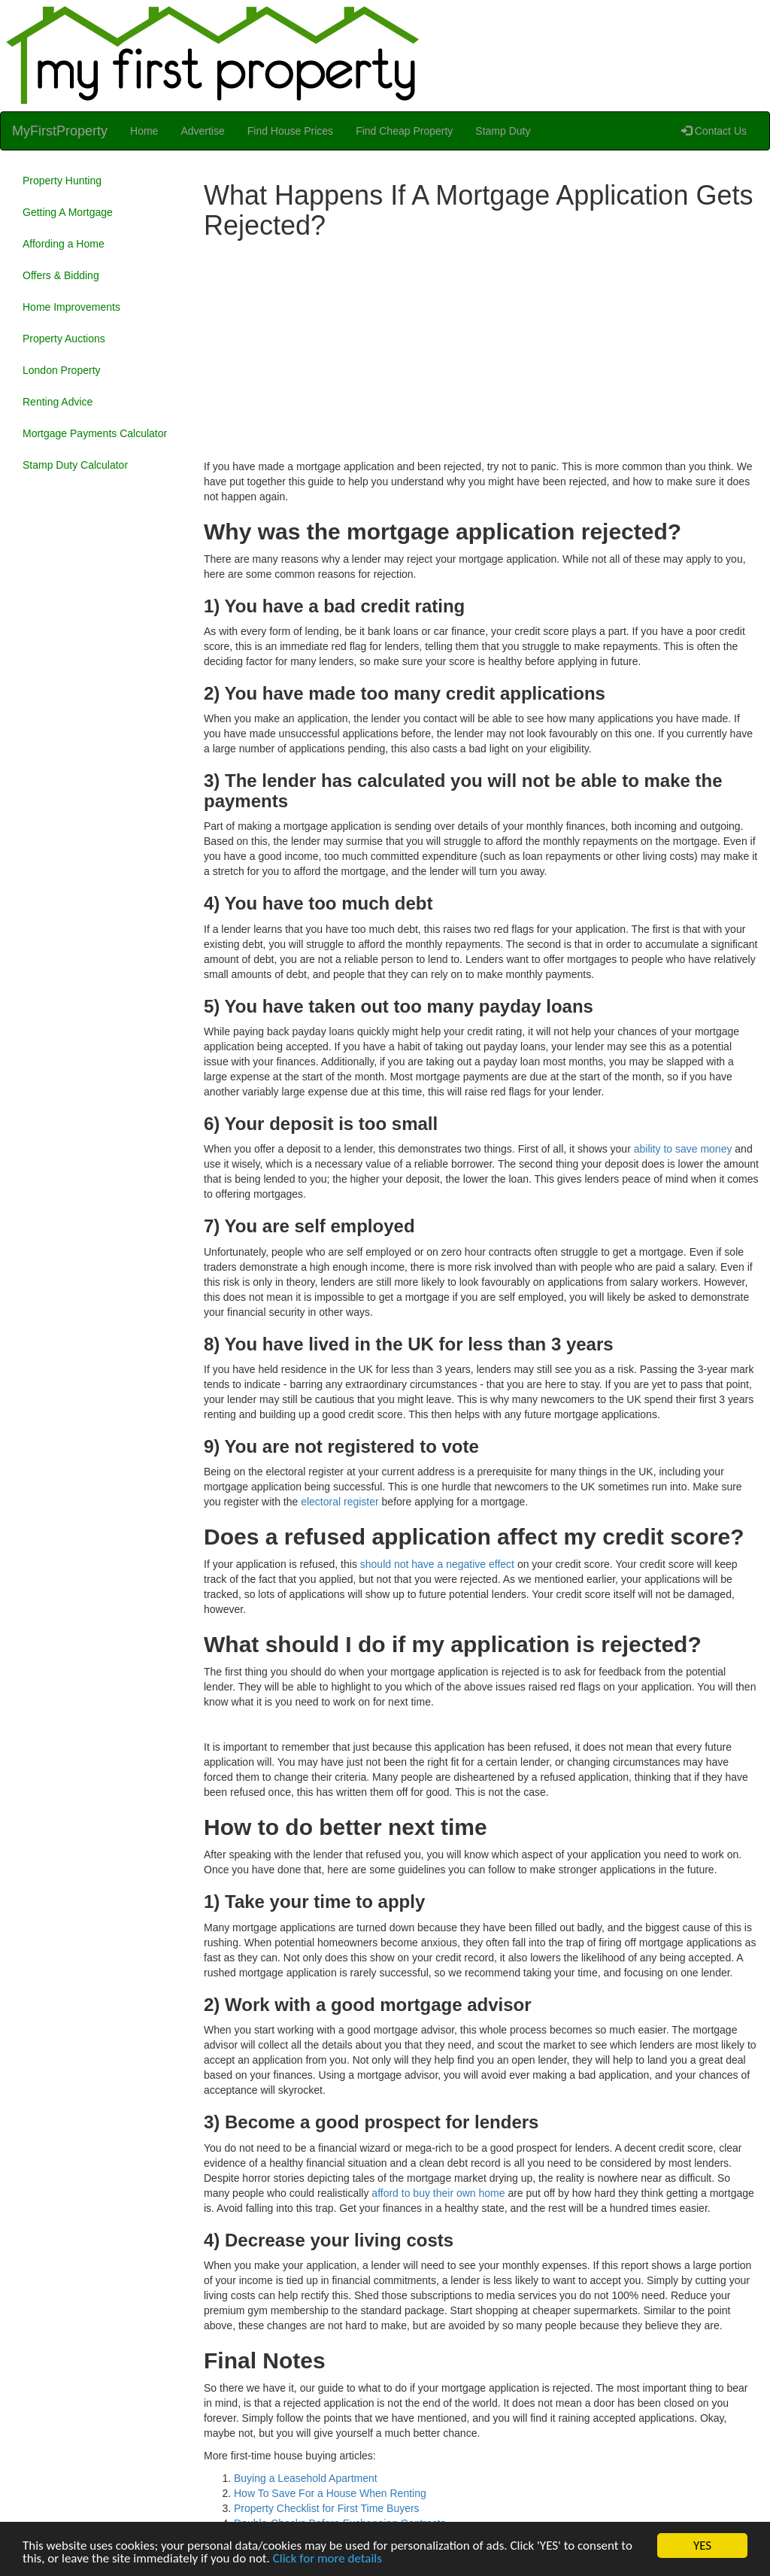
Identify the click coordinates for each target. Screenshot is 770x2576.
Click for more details (327, 2559)
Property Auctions (64, 339)
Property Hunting (62, 181)
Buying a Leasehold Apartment (305, 2478)
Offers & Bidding (61, 275)
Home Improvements (71, 307)
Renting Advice (57, 402)
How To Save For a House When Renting (330, 2493)
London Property (62, 370)
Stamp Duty (502, 131)
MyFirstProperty (60, 130)
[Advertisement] (481, 353)
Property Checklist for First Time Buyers (327, 2508)
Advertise (202, 131)
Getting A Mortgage (68, 212)
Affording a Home (64, 244)
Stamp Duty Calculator (75, 465)
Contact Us (714, 131)
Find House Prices (290, 131)
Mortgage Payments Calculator (95, 433)
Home (144, 131)
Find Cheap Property (404, 131)
